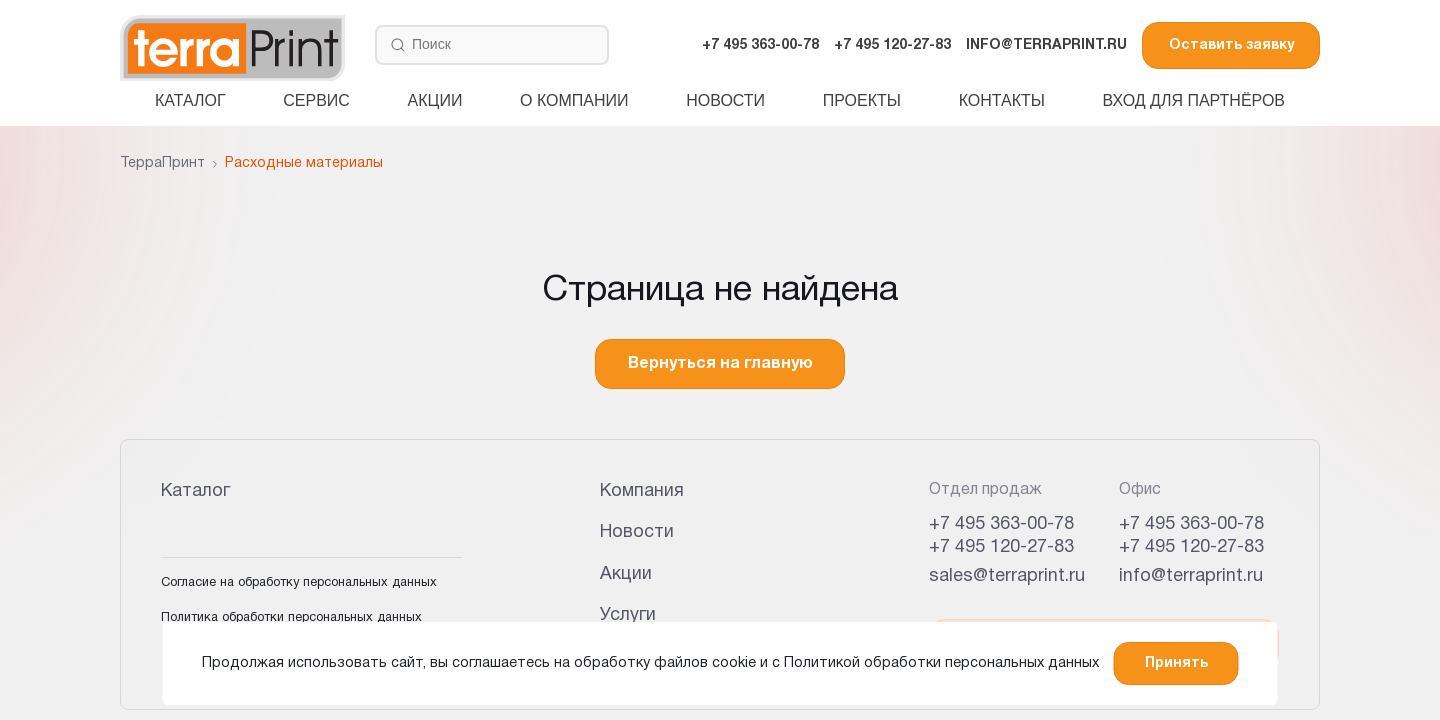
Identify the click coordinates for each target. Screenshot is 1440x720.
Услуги (628, 615)
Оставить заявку (1231, 45)
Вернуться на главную (720, 364)
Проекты (862, 100)
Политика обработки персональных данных (291, 618)
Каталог (190, 100)
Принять (1176, 663)
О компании (574, 100)
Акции (435, 100)
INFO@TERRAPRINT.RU (1046, 45)
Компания (642, 491)
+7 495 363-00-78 (760, 45)
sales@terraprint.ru (1007, 576)
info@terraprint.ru (1191, 576)
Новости (725, 100)
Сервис (316, 100)
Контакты (1002, 100)
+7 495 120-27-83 (892, 45)
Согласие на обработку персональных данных (299, 583)
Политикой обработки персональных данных (941, 663)
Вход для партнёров (1194, 100)
